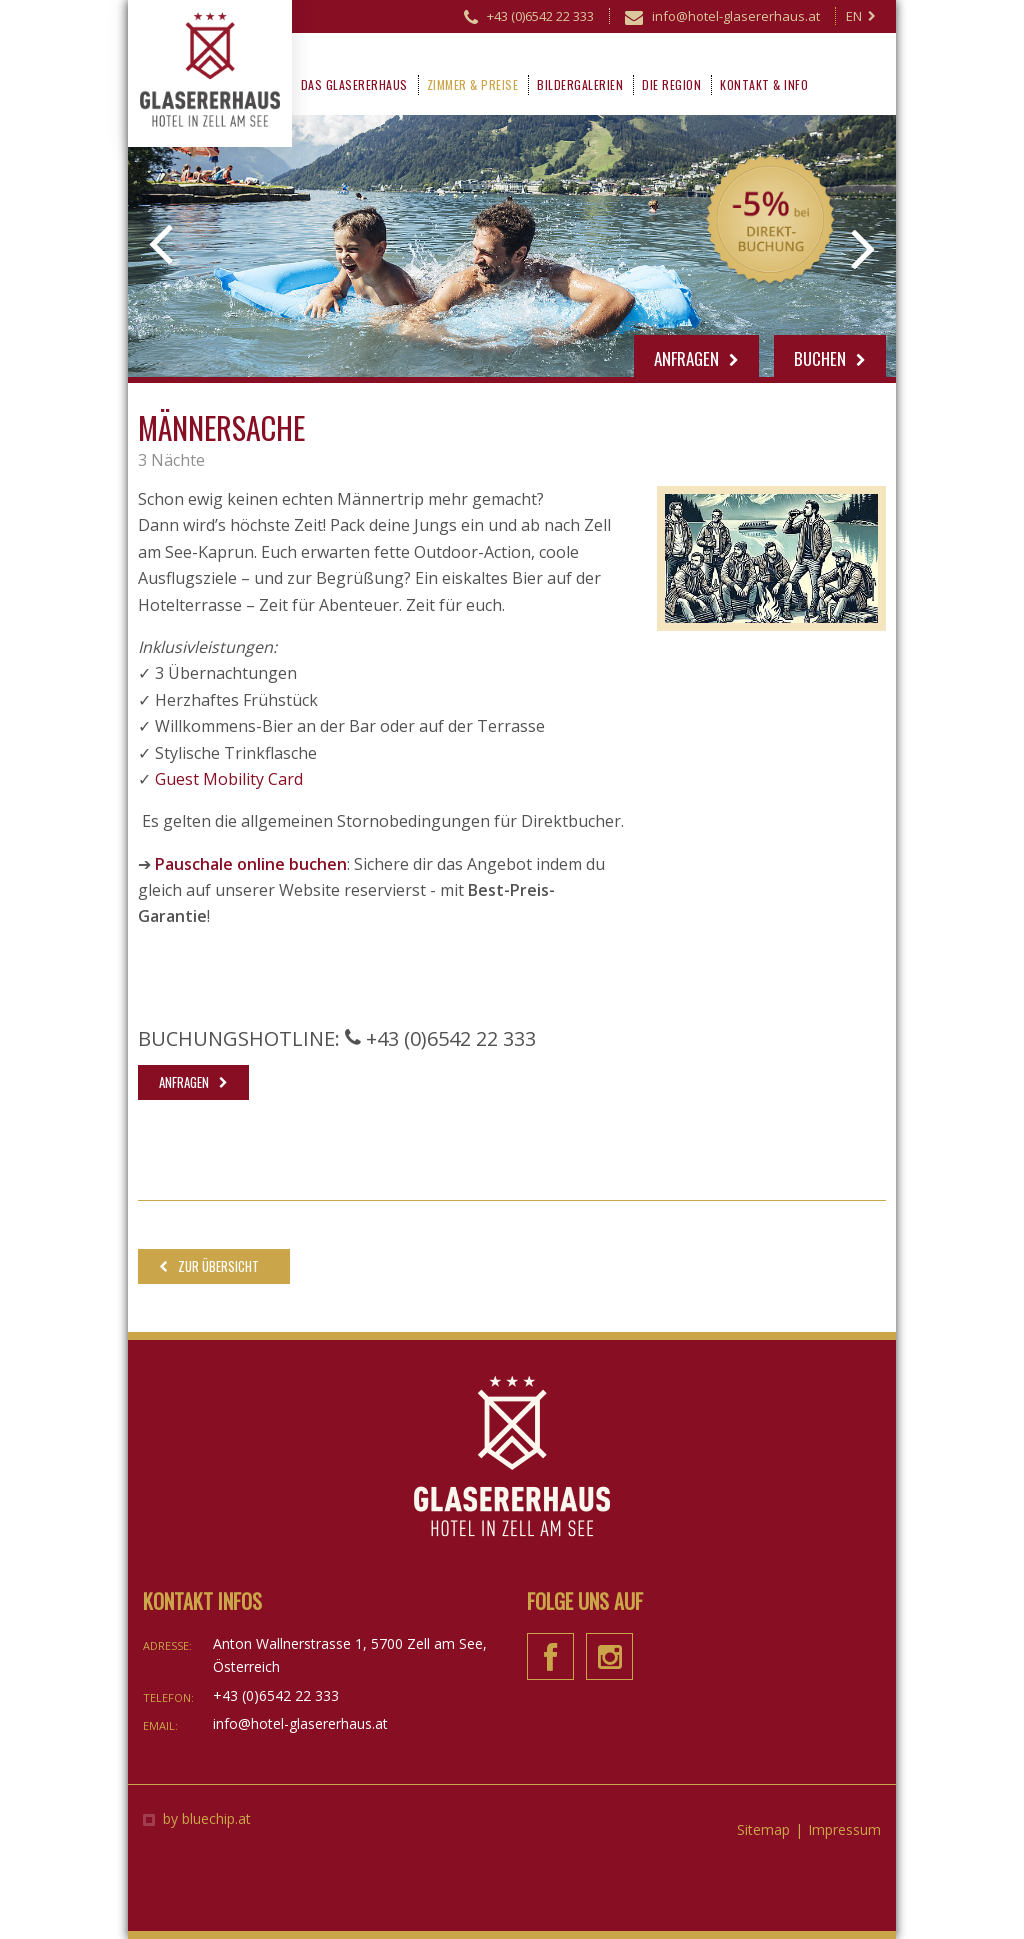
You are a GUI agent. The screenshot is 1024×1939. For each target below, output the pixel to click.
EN (861, 16)
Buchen (830, 358)
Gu (165, 779)
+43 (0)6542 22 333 (529, 19)
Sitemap (763, 1829)
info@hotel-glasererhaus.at (722, 19)
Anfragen (696, 358)
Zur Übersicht (218, 1266)
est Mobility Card (239, 779)
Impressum (844, 1829)
